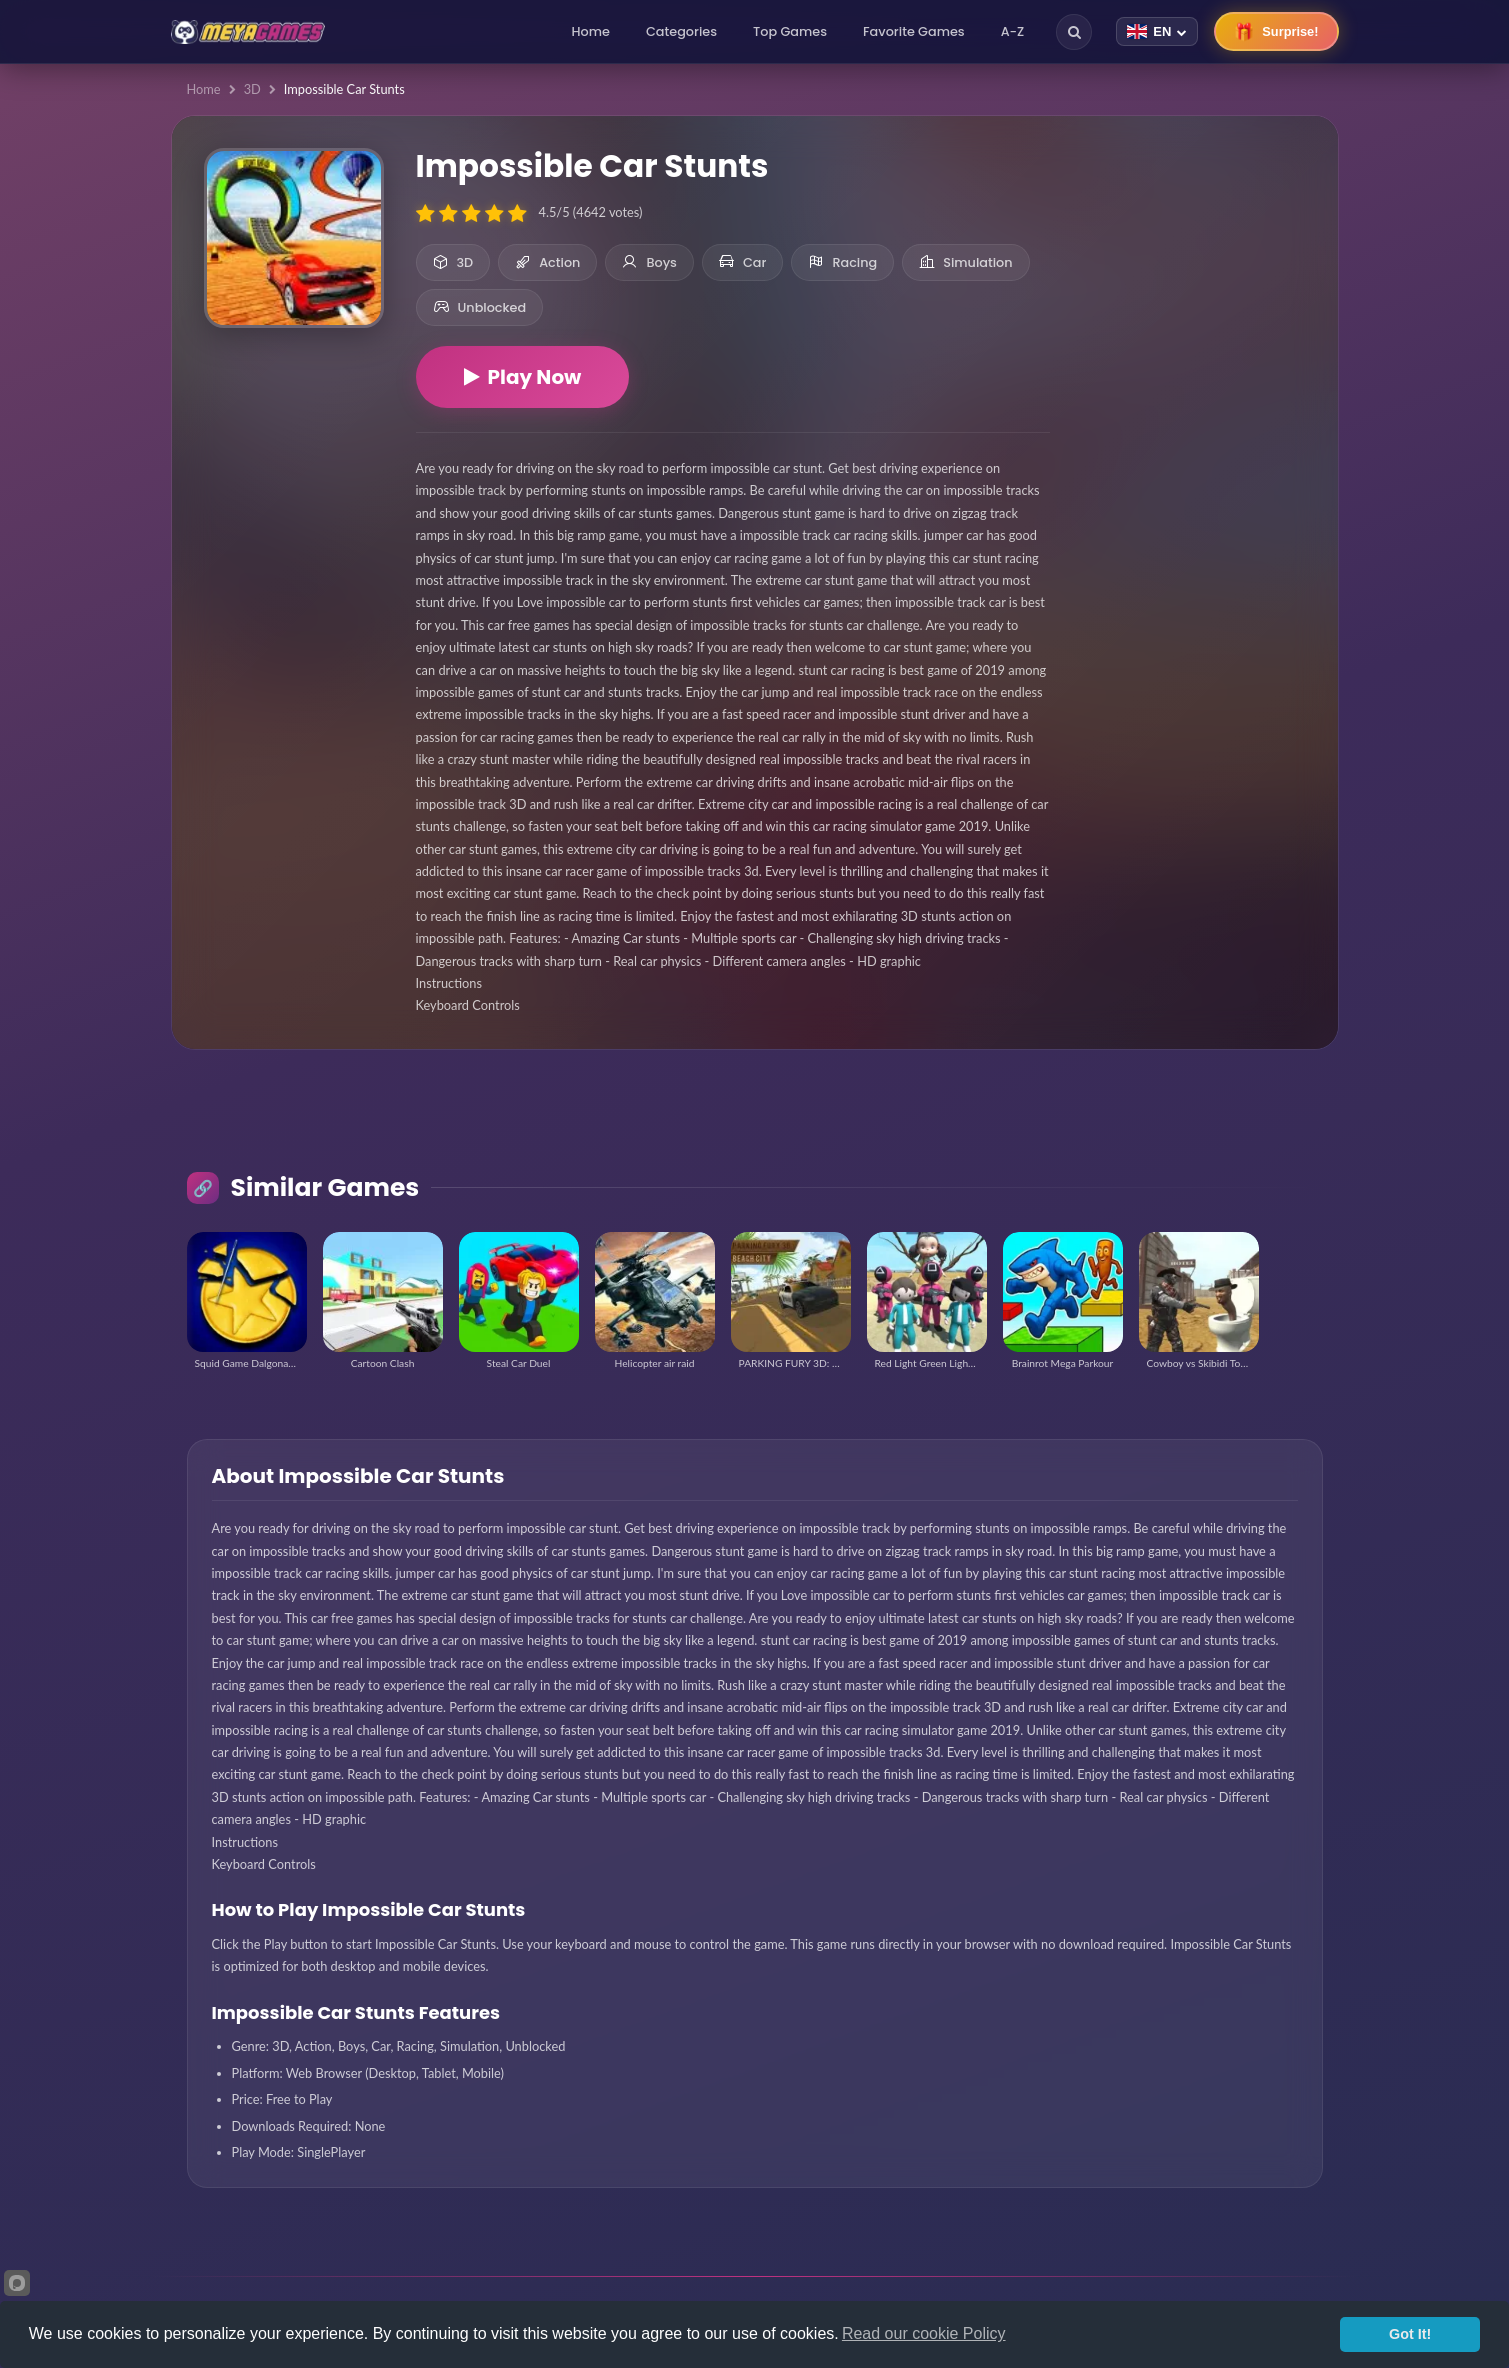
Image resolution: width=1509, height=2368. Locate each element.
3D (252, 89)
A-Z (1013, 31)
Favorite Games (914, 31)
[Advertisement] (1194, 260)
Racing (842, 262)
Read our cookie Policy (924, 2333)
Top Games (790, 31)
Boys (649, 262)
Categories (681, 31)
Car (742, 262)
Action (547, 262)
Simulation (965, 262)
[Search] (1074, 32)
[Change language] (1157, 31)
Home (591, 31)
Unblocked (480, 307)
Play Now (523, 377)
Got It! (1410, 2334)
